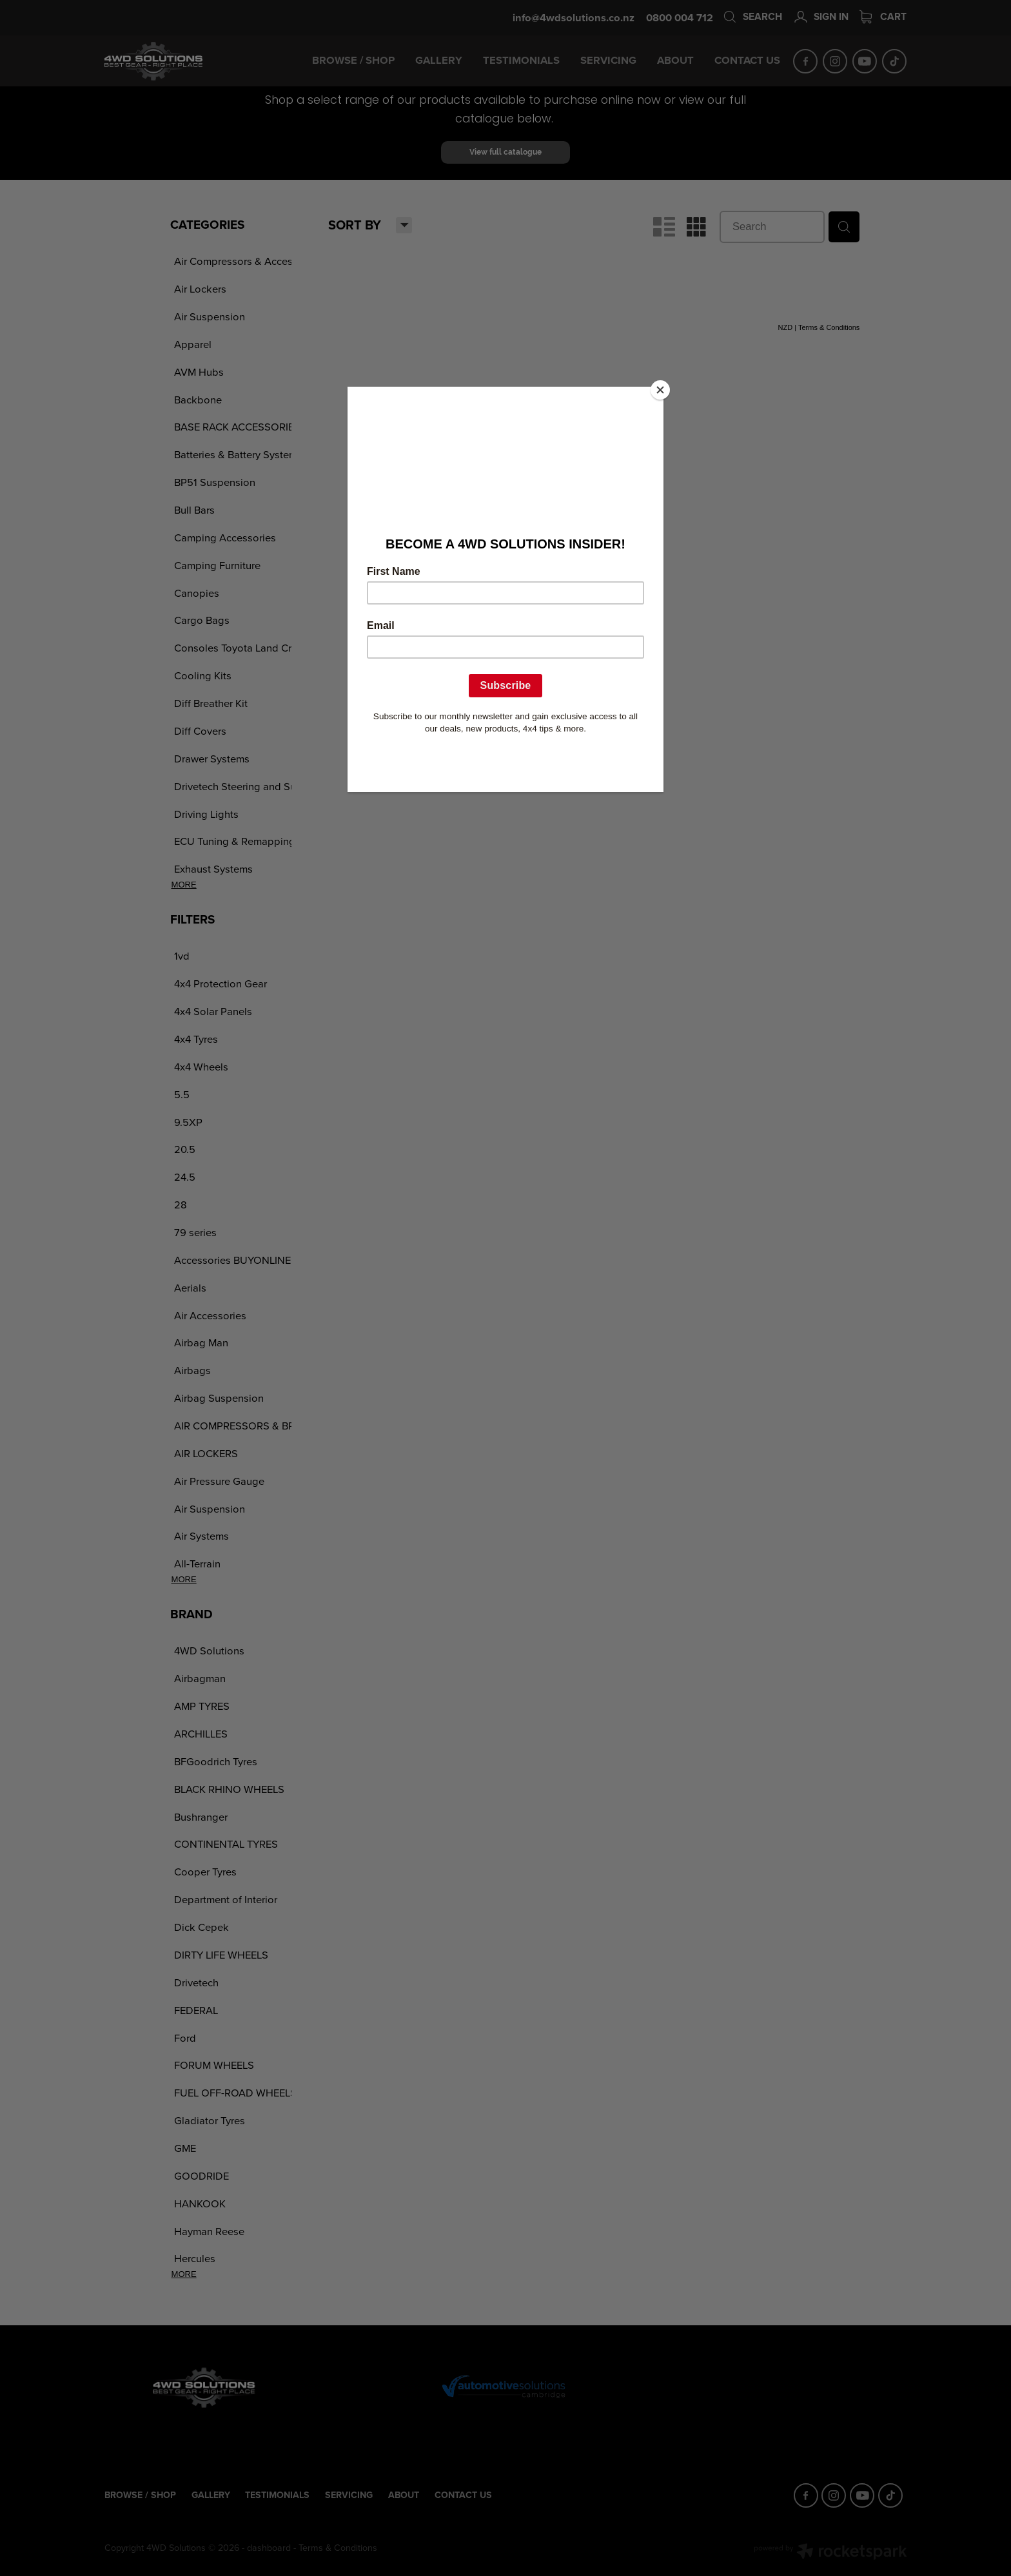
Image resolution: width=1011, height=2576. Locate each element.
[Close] (660, 390)
